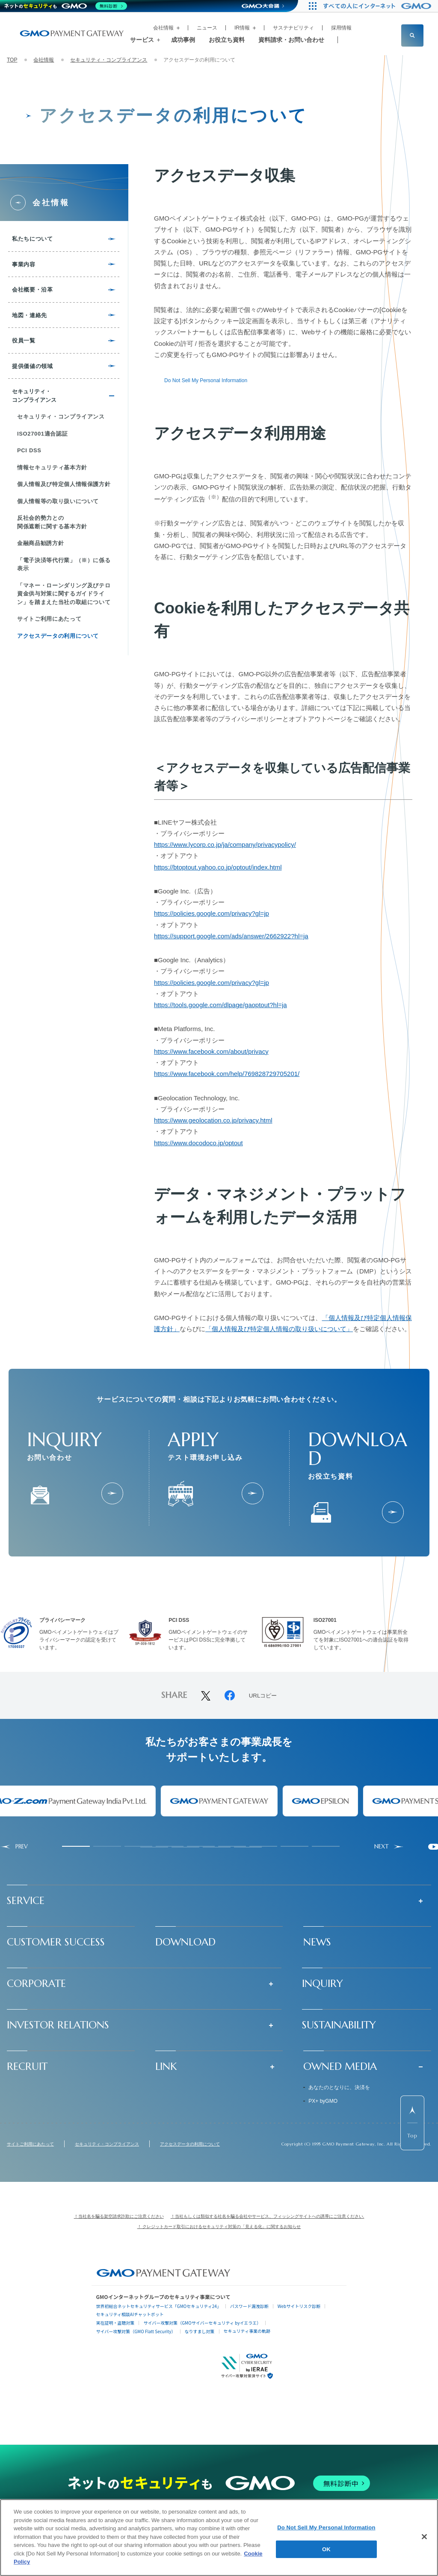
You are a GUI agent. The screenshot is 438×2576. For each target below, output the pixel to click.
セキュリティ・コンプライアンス (108, 60)
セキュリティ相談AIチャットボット (129, 2314)
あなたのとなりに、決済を (339, 2087)
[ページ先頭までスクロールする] (412, 2123)
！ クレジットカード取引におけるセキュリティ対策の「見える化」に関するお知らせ (219, 2226)
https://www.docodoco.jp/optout (198, 1143)
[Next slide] (389, 1847)
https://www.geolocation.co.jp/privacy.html (213, 1120)
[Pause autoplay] (433, 1846)
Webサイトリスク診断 (299, 2306)
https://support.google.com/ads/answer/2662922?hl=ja (231, 936)
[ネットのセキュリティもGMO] (65, 6)
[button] (219, 1900)
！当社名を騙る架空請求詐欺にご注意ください (119, 2216)
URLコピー (263, 1696)
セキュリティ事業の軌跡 (247, 2331)
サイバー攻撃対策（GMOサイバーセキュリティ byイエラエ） (202, 2323)
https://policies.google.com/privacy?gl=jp (211, 913)
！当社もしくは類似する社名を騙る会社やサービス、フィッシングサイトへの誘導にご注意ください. (267, 2216)
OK (326, 2549)
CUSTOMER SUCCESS (56, 1942)
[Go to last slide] (14, 1847)
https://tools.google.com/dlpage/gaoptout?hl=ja (220, 1004)
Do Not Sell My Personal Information (205, 380)
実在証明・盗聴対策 (115, 2323)
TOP (12, 60)
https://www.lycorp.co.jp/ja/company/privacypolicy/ (225, 844)
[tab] (76, 1846)
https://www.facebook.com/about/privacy (211, 1051)
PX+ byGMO (322, 2101)
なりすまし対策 (200, 2331)
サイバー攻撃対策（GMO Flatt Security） (135, 2331)
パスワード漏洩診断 (249, 2306)
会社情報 (43, 60)
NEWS (317, 1942)
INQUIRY (322, 1983)
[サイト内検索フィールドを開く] (412, 35)
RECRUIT (27, 2066)
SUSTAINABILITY (339, 2025)
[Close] (424, 2536)
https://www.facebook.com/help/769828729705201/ (226, 1073)
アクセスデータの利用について (190, 2144)
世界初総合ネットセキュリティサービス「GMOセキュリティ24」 (158, 2306)
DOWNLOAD (185, 1942)
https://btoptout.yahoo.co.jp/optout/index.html (218, 867)
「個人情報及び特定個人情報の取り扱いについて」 (279, 1328)
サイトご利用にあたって (30, 2144)
